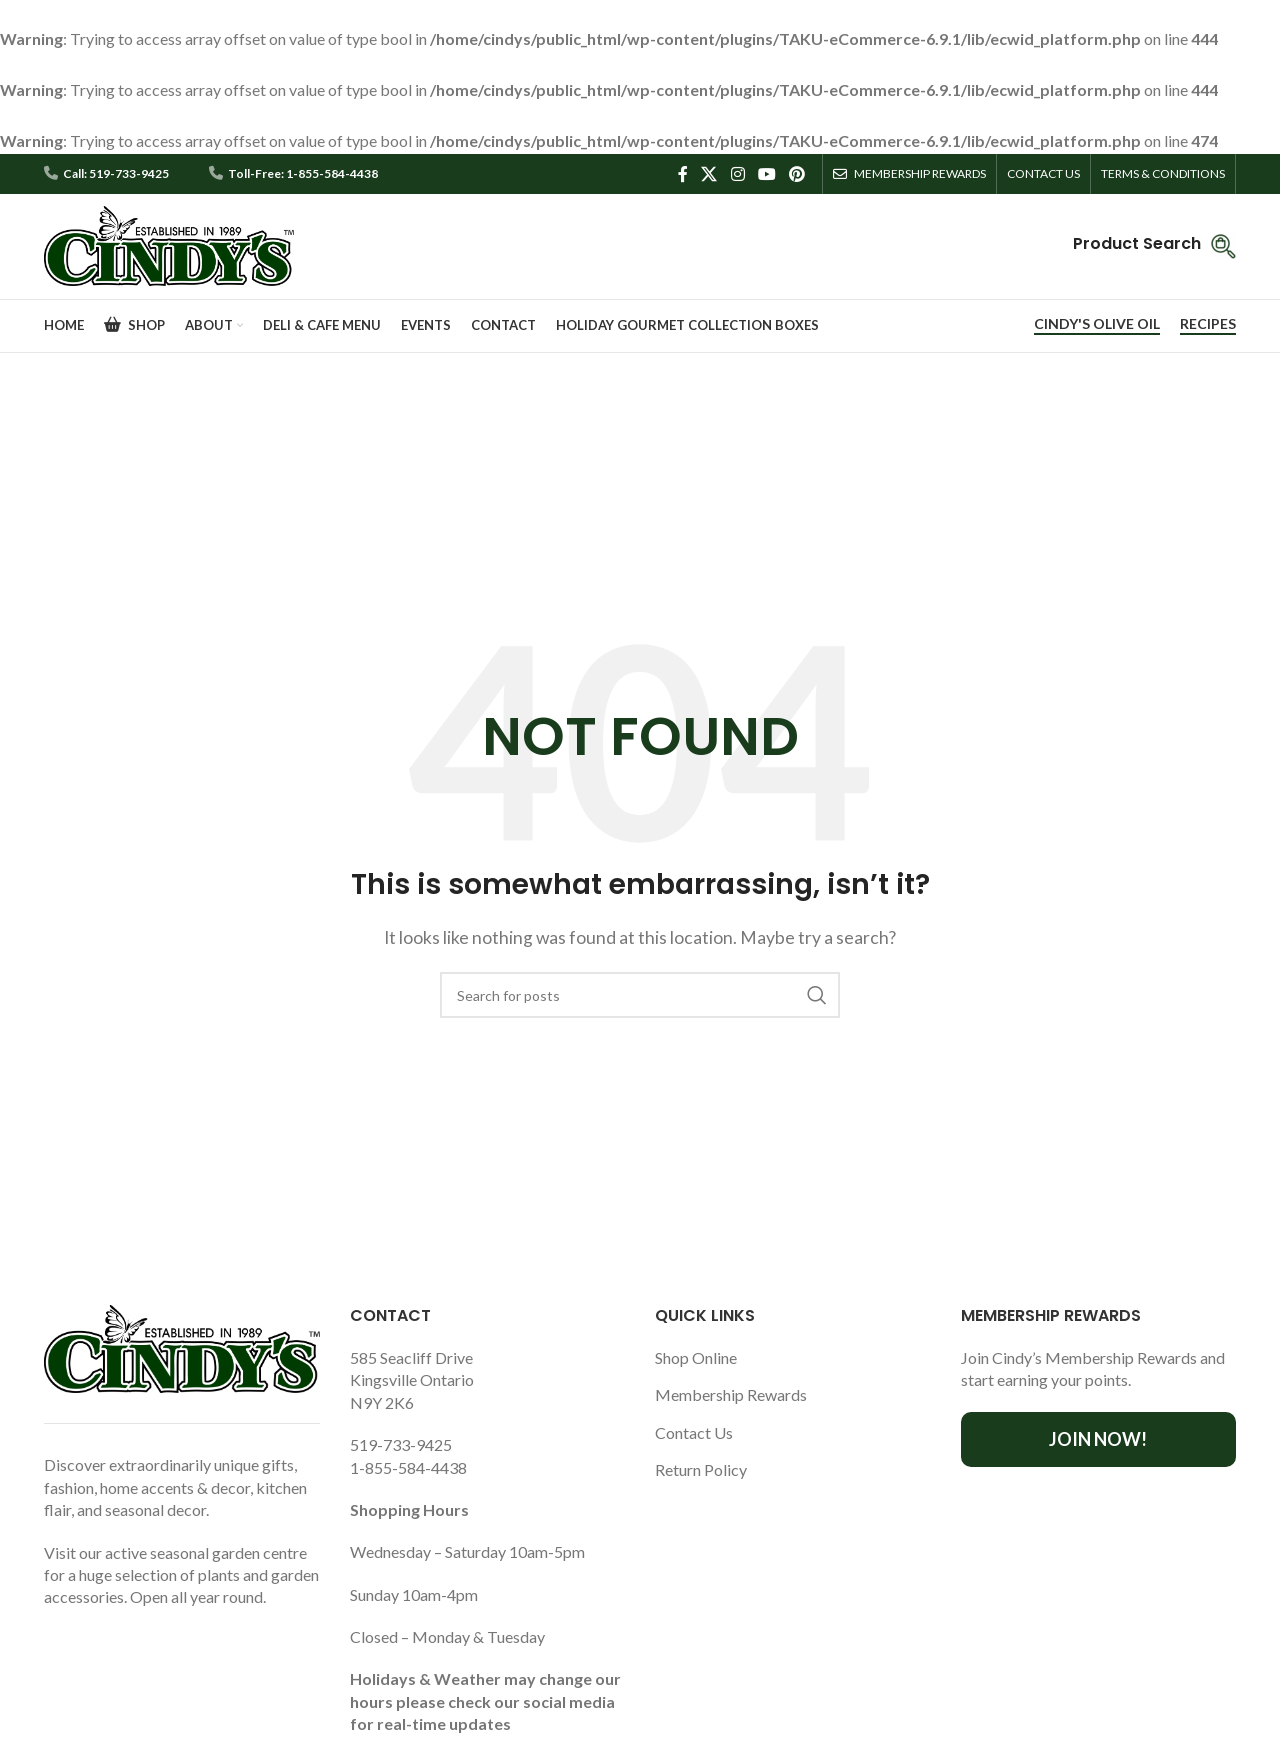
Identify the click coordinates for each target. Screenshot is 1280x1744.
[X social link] (709, 173)
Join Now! (1098, 1439)
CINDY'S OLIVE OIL (1097, 324)
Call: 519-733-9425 (116, 174)
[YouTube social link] (766, 173)
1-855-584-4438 (408, 1467)
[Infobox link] (1154, 246)
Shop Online (696, 1357)
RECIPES (1208, 324)
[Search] (640, 995)
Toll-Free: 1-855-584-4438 (303, 174)
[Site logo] (169, 243)
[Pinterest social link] (797, 173)
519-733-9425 (401, 1444)
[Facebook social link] (683, 173)
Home (594, 516)
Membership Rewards (731, 1394)
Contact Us (694, 1432)
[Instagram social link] (737, 173)
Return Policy (701, 1469)
